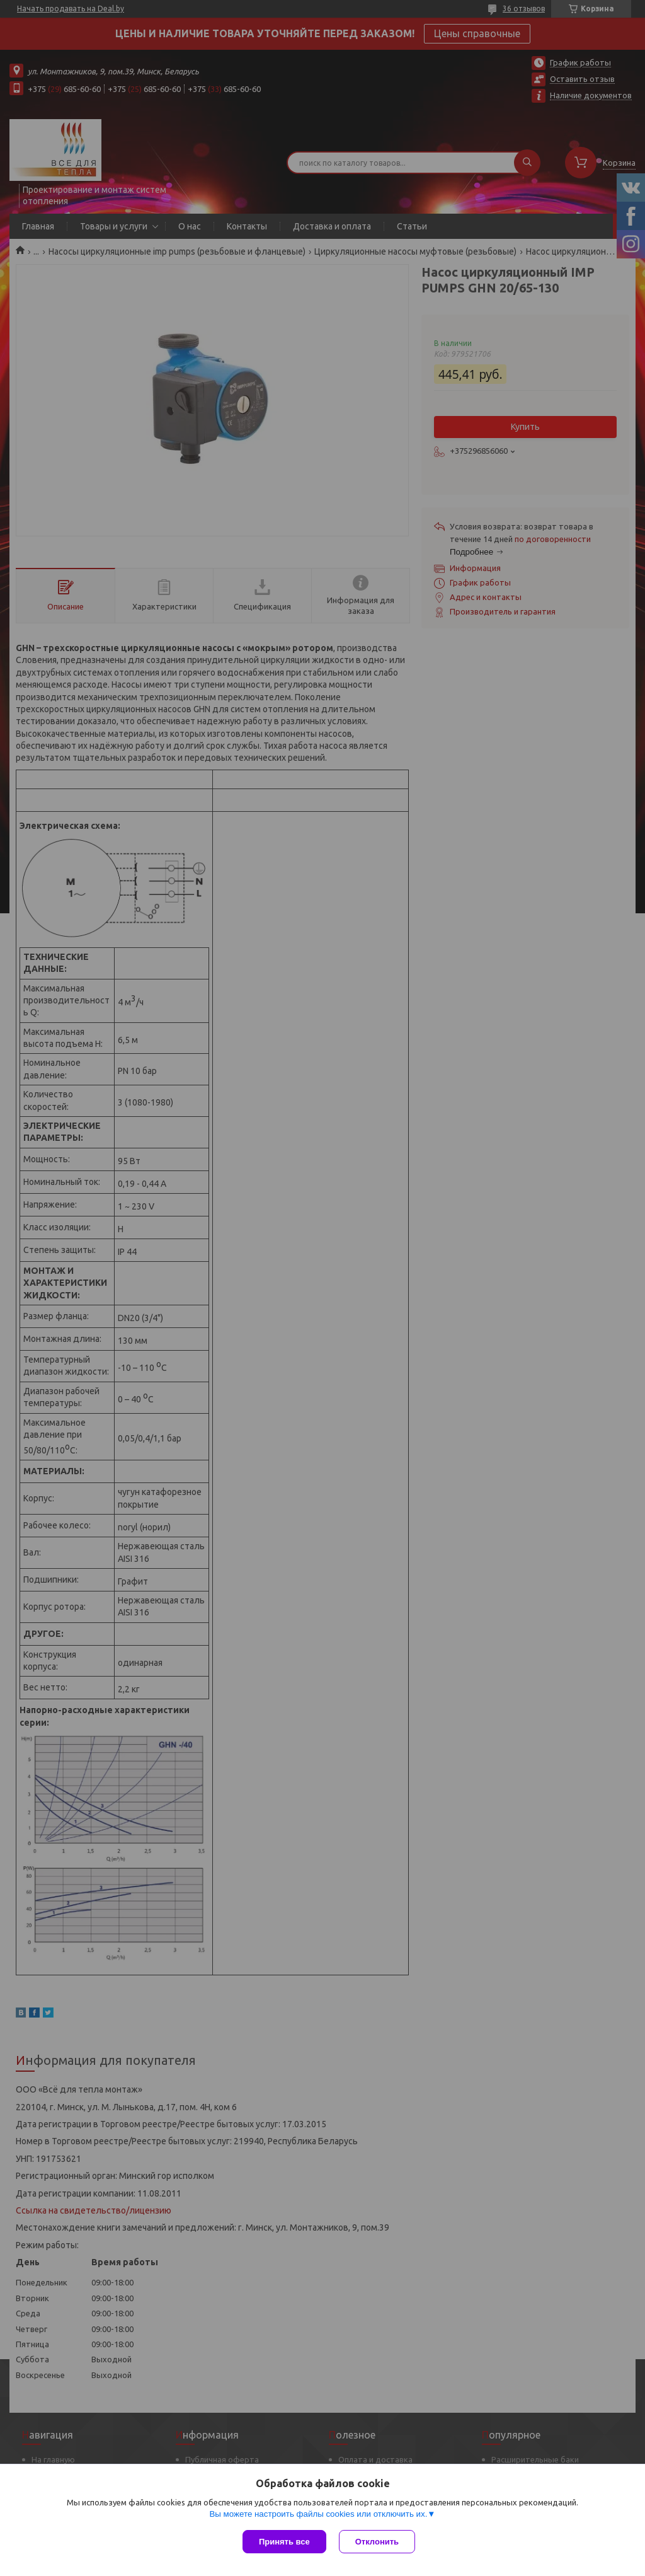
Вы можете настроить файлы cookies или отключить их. (318, 2514)
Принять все (284, 2541)
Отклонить (377, 2541)
